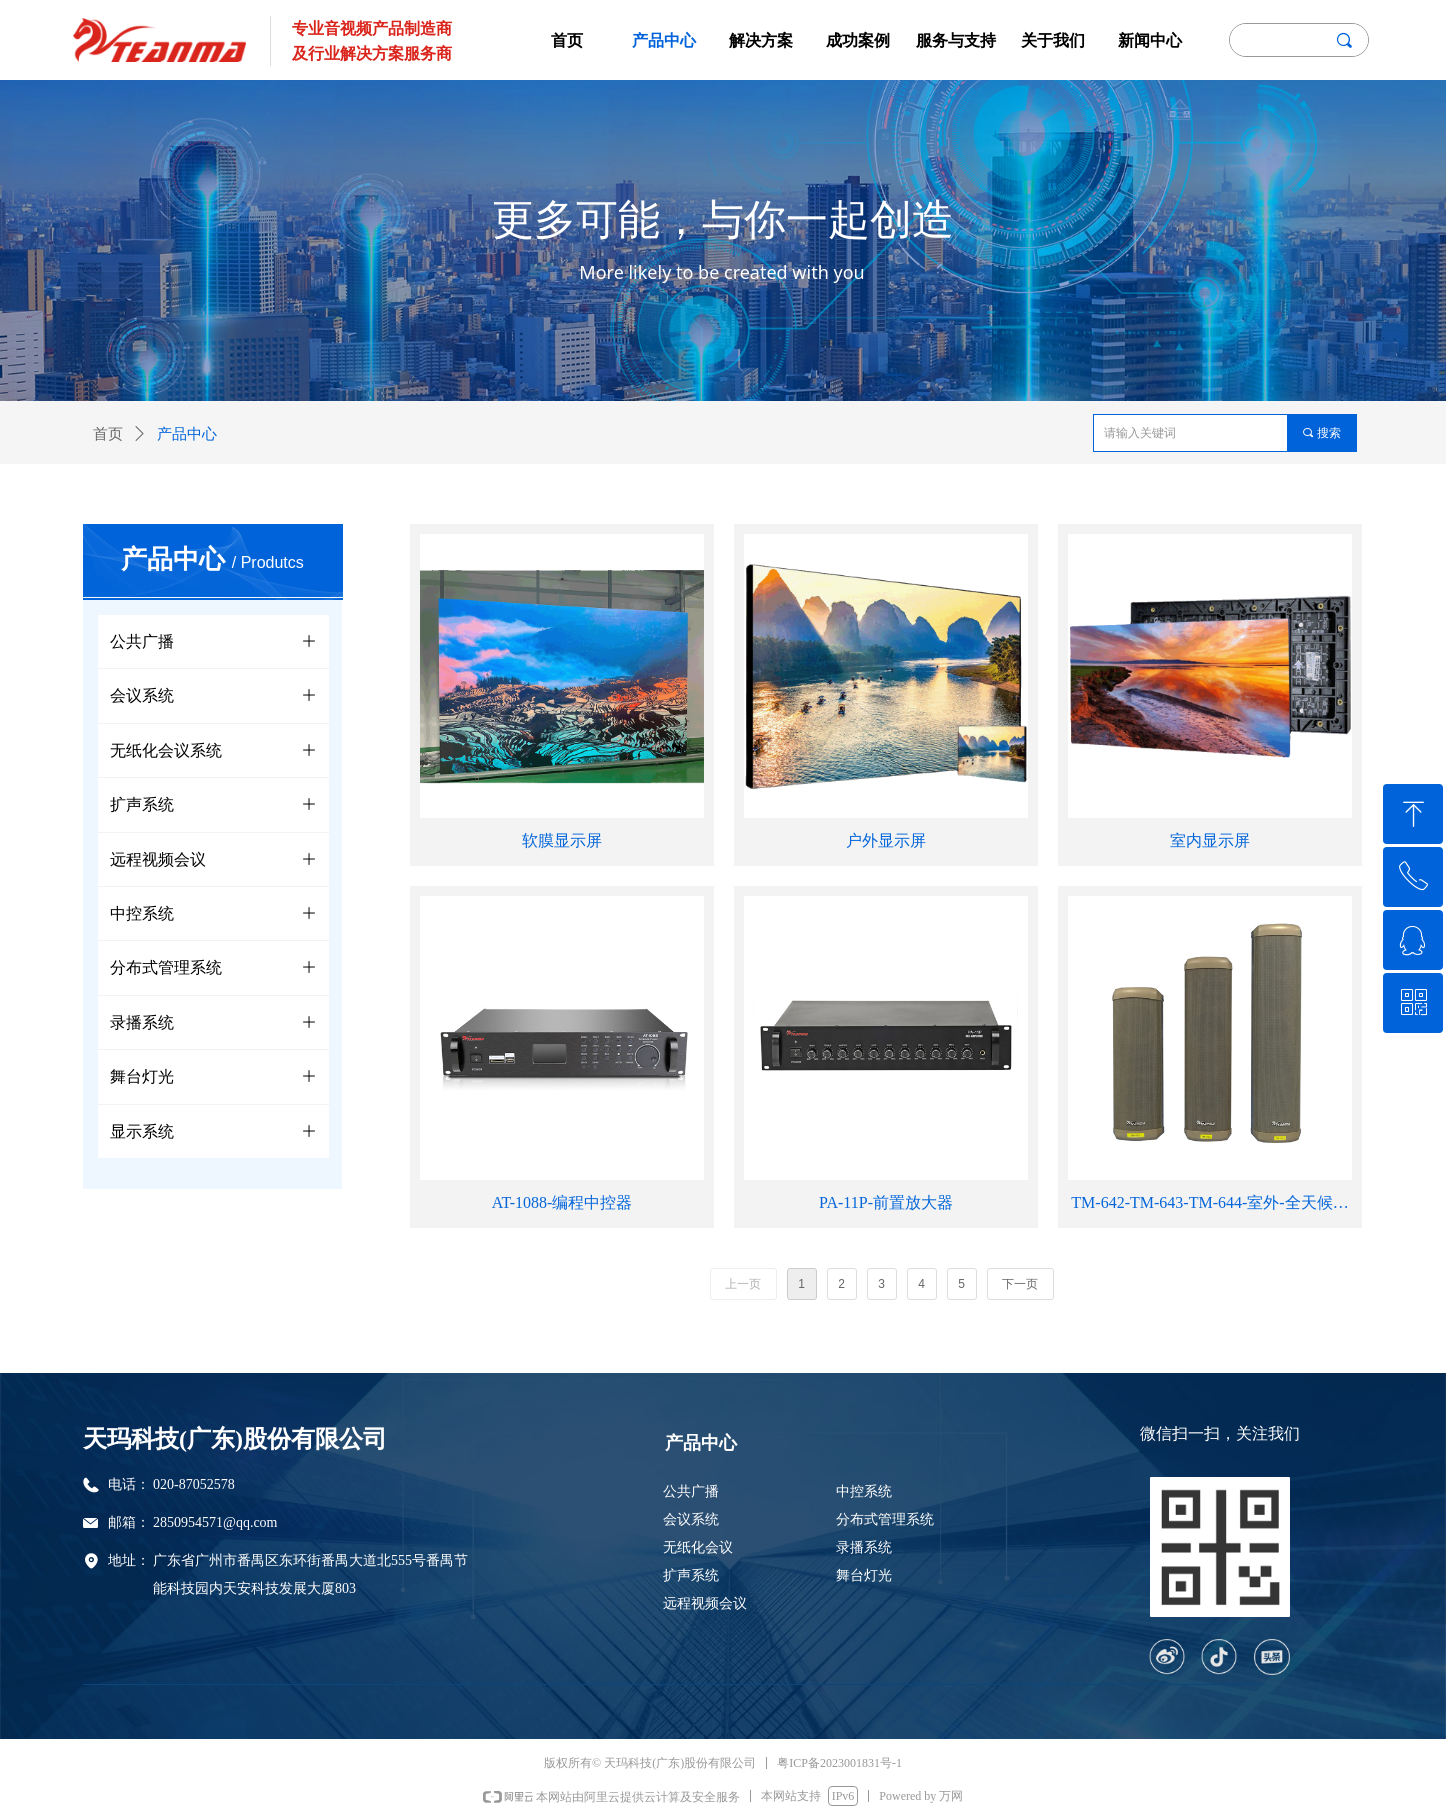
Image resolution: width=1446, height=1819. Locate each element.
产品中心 (187, 434)
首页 (108, 434)
